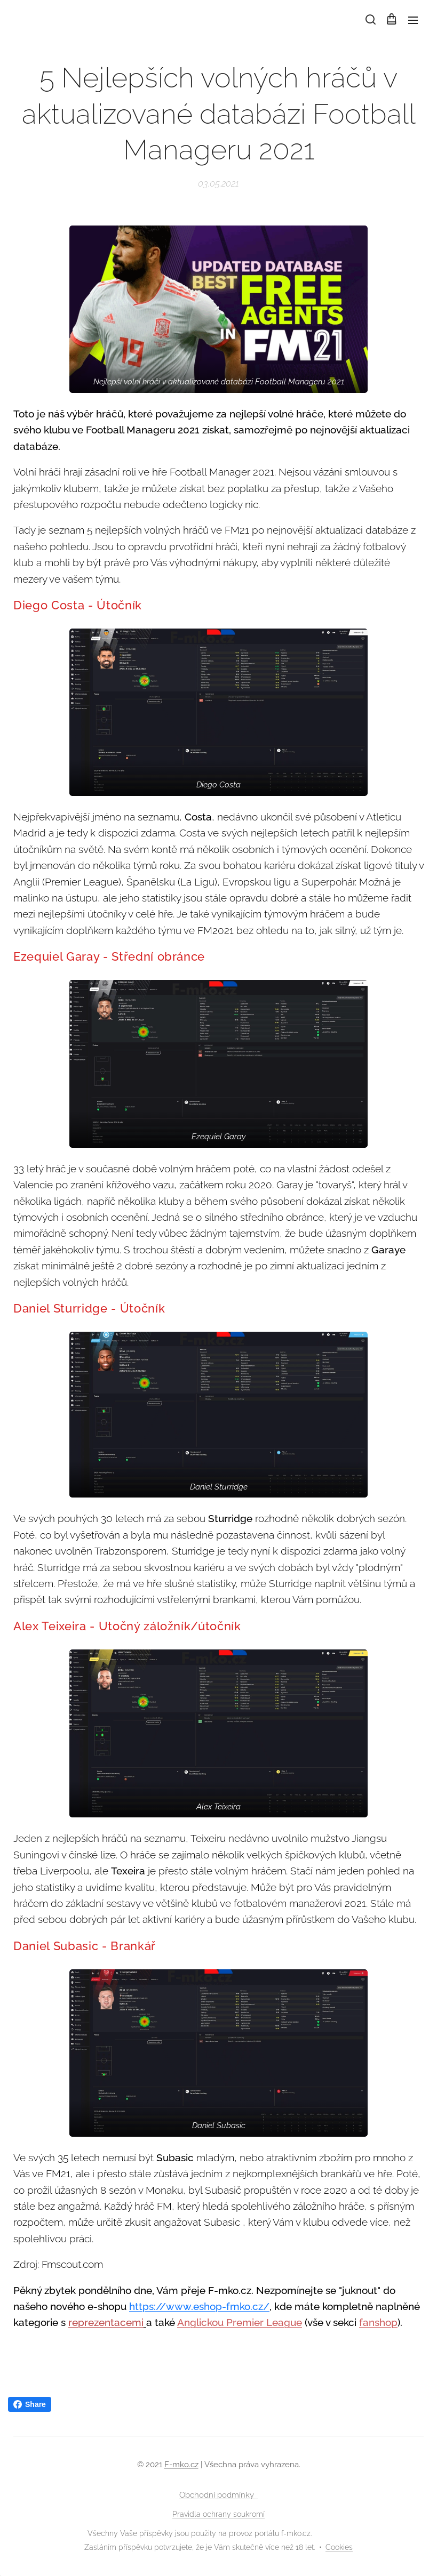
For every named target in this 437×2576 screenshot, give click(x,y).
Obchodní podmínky (218, 2495)
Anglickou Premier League (239, 2323)
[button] (369, 19)
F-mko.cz (181, 2464)
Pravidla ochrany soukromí (218, 2514)
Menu (413, 20)
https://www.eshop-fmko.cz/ (199, 2306)
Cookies (339, 2547)
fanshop (378, 2323)
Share (29, 2404)
